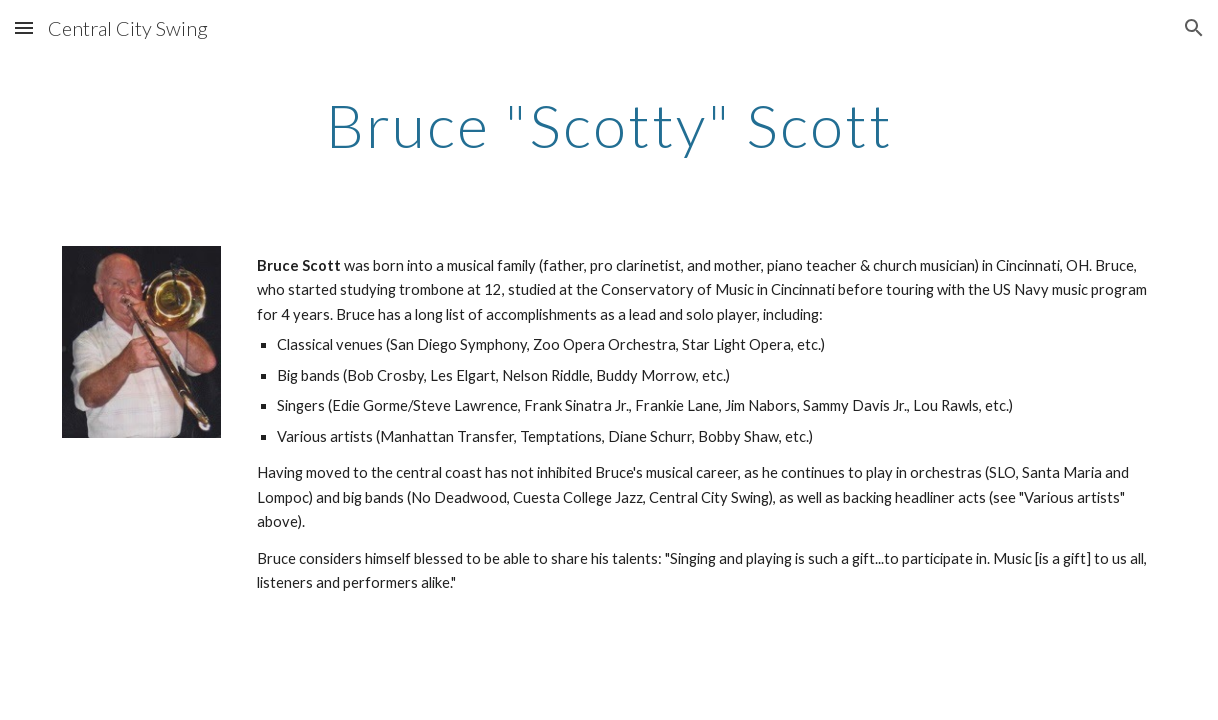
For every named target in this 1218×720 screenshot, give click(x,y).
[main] (609, 125)
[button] (24, 27)
